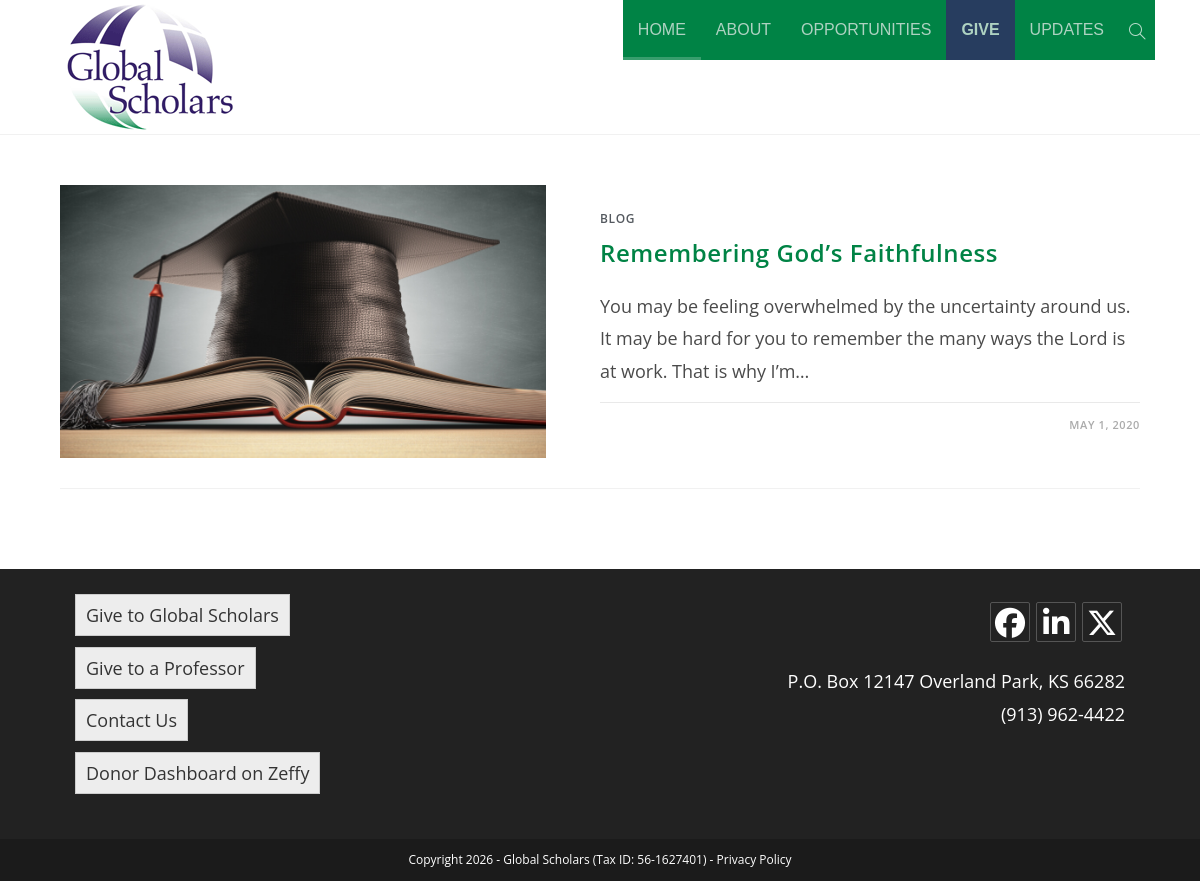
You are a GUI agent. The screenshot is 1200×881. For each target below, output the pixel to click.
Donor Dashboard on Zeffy (197, 773)
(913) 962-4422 (1063, 714)
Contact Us (131, 720)
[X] (1102, 622)
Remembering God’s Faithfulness (799, 252)
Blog (617, 218)
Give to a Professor (165, 668)
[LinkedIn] (1056, 622)
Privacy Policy (754, 859)
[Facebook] (1010, 622)
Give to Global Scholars (182, 615)
